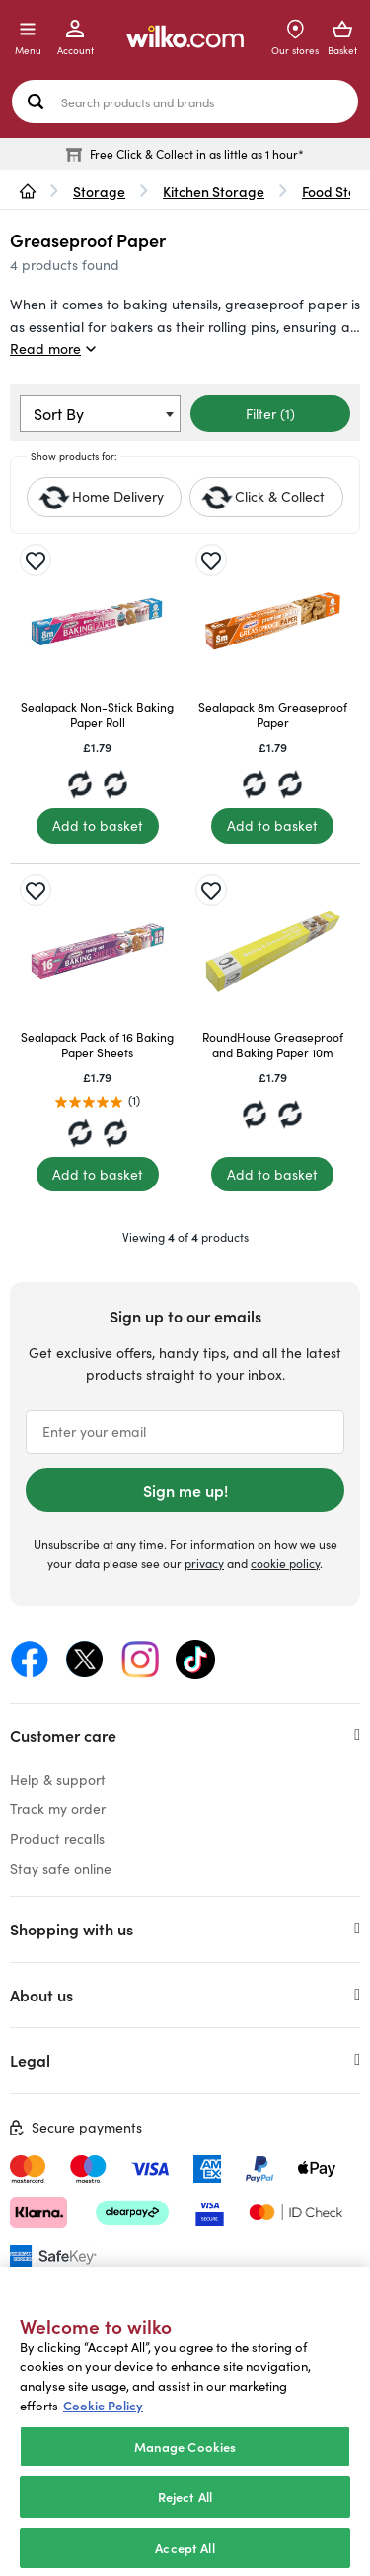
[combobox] (100, 413)
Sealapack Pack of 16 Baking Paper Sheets (97, 1044)
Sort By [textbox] (59, 413)
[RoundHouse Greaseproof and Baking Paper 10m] (273, 952)
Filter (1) (270, 413)
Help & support (58, 1779)
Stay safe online (60, 1869)
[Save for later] (35, 560)
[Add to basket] (98, 826)
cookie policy (285, 1563)
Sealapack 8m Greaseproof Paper (272, 714)
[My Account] (75, 38)
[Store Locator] (295, 38)
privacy (204, 1563)
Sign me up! (185, 1490)
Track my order (58, 1808)
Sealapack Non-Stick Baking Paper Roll (97, 714)
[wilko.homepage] (28, 191)
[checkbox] (266, 496)
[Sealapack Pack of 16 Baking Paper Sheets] (98, 952)
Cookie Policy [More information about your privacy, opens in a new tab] (103, 2423)
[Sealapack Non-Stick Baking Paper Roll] (98, 622)
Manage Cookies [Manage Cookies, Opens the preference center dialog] (185, 2464)
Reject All (185, 2515)
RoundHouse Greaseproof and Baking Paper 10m (272, 1044)
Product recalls (57, 1838)
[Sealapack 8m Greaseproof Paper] (273, 622)
